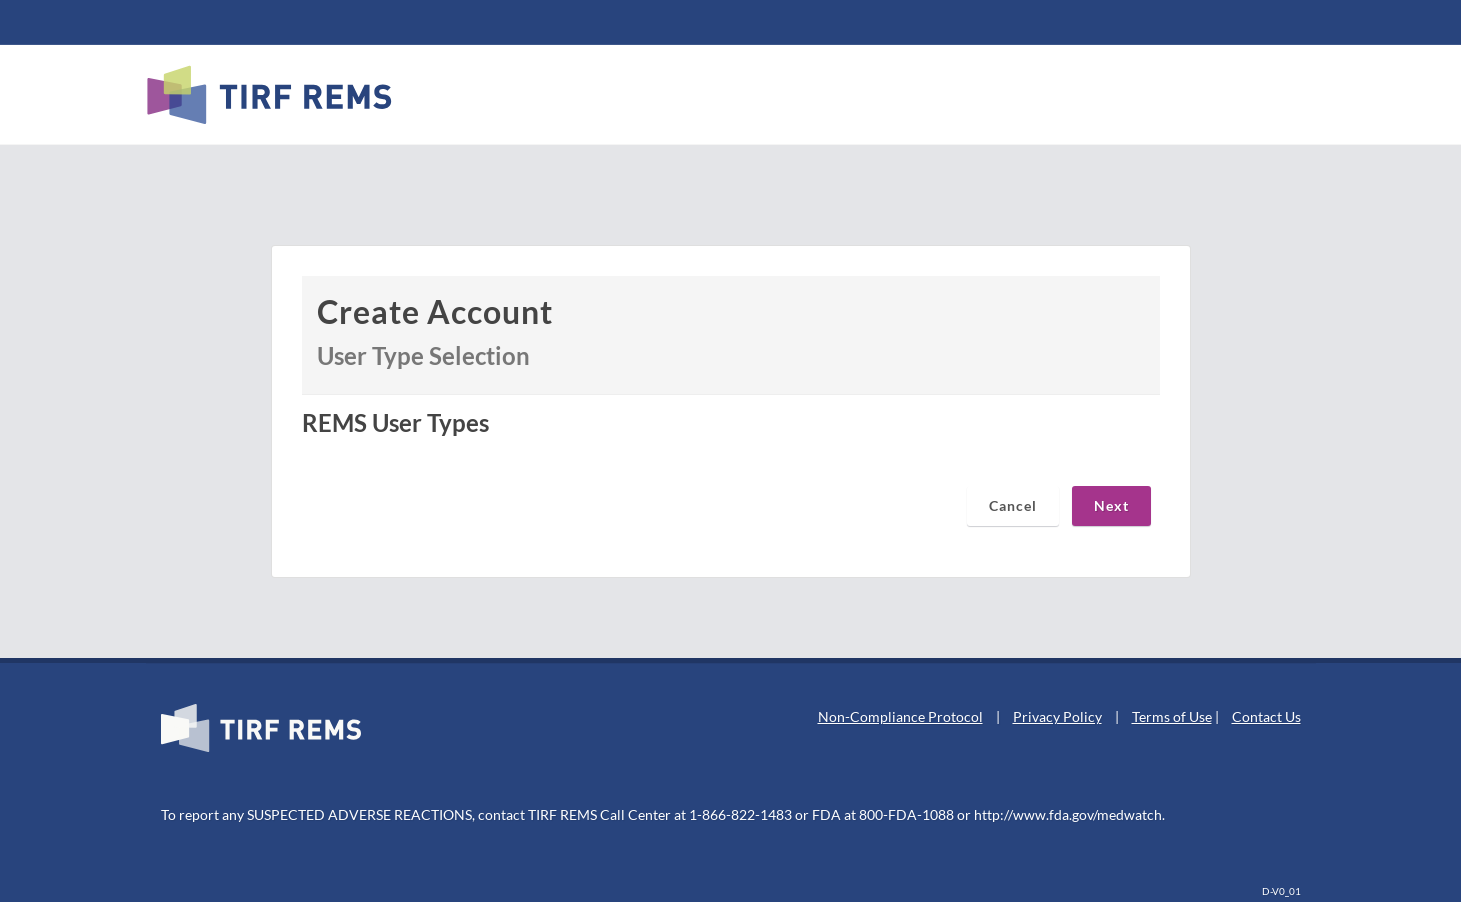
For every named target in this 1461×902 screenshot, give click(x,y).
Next (1111, 505)
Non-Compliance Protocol (900, 716)
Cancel (1013, 505)
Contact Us (1266, 716)
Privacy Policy (1057, 716)
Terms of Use (1172, 716)
